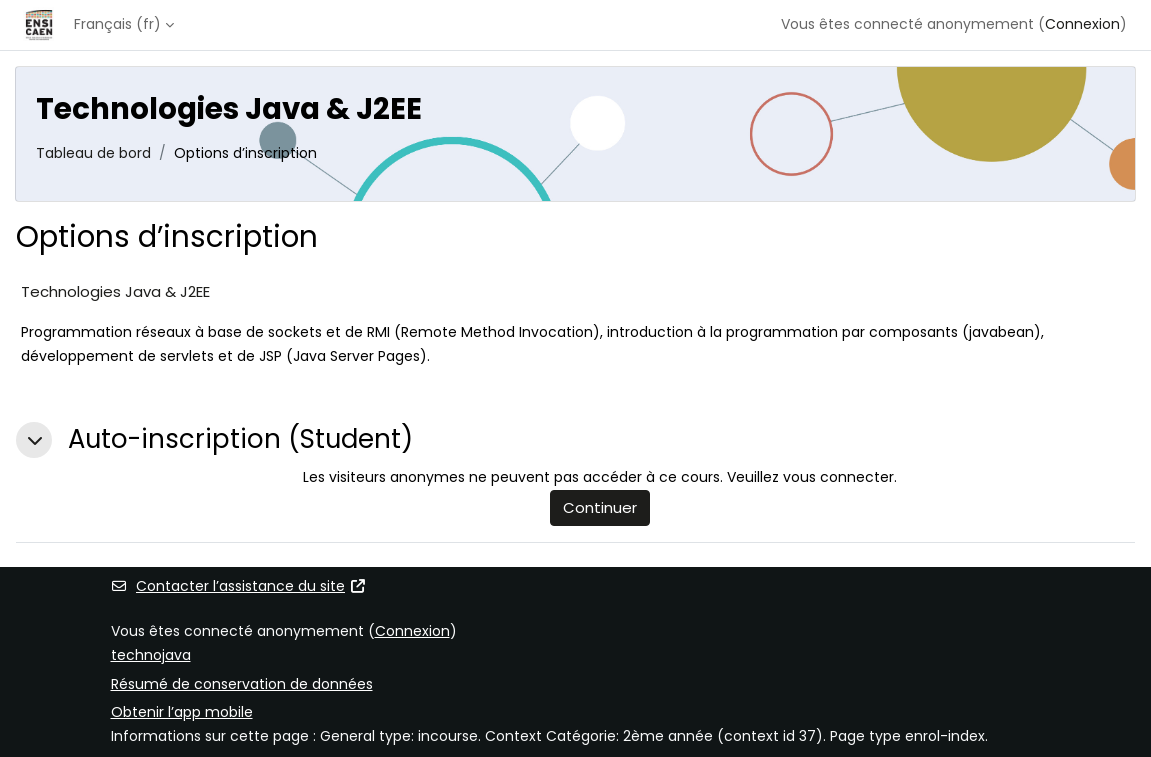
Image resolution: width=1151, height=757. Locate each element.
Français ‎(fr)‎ (117, 24)
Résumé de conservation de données (242, 684)
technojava (151, 655)
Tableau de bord (93, 153)
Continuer (600, 507)
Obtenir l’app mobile (182, 712)
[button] (34, 440)
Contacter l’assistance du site (239, 586)
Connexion (1082, 24)
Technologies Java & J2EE (115, 291)
